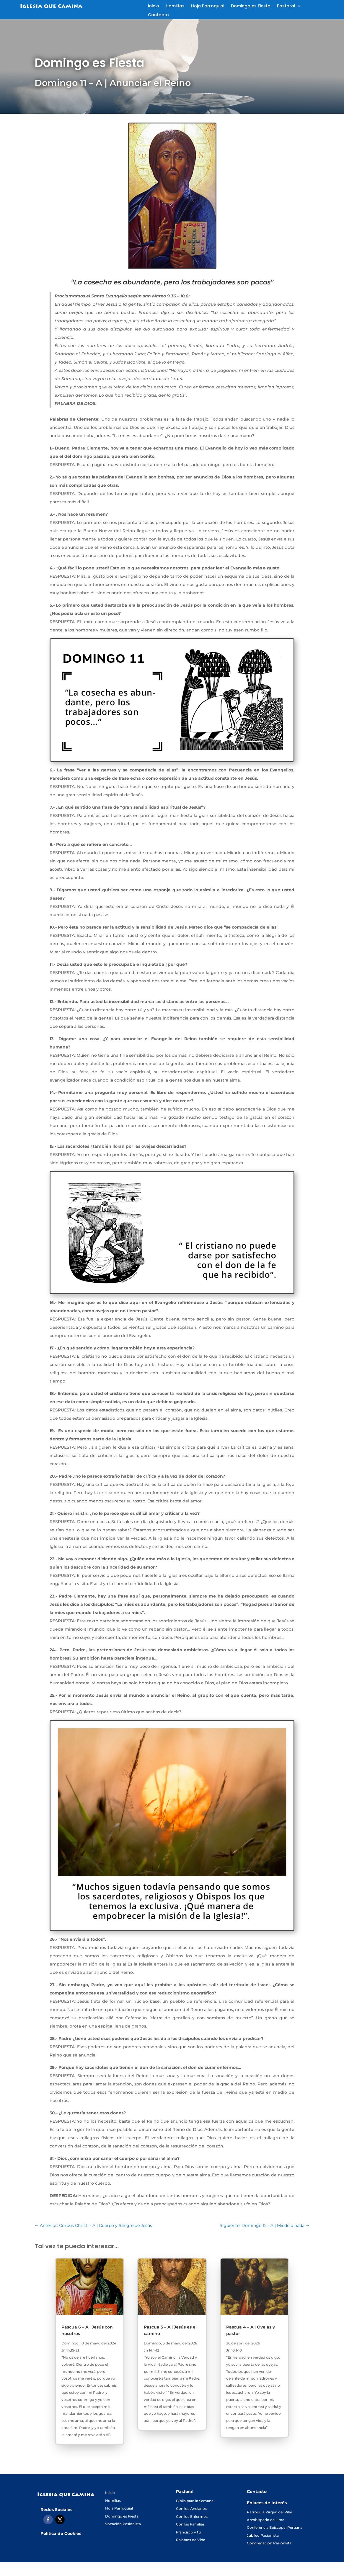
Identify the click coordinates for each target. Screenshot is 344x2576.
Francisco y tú (188, 2532)
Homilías (175, 6)
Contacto (158, 15)
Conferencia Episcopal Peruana (274, 2527)
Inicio (153, 6)
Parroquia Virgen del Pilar (269, 2512)
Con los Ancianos (191, 2508)
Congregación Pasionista (269, 2543)
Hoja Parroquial (207, 6)
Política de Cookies (60, 2533)
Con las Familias (190, 2524)
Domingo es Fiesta (250, 6)
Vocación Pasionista (123, 2524)
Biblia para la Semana (194, 2501)
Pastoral (286, 6)
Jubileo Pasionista (263, 2535)
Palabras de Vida (190, 2540)
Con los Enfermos (192, 2516)
